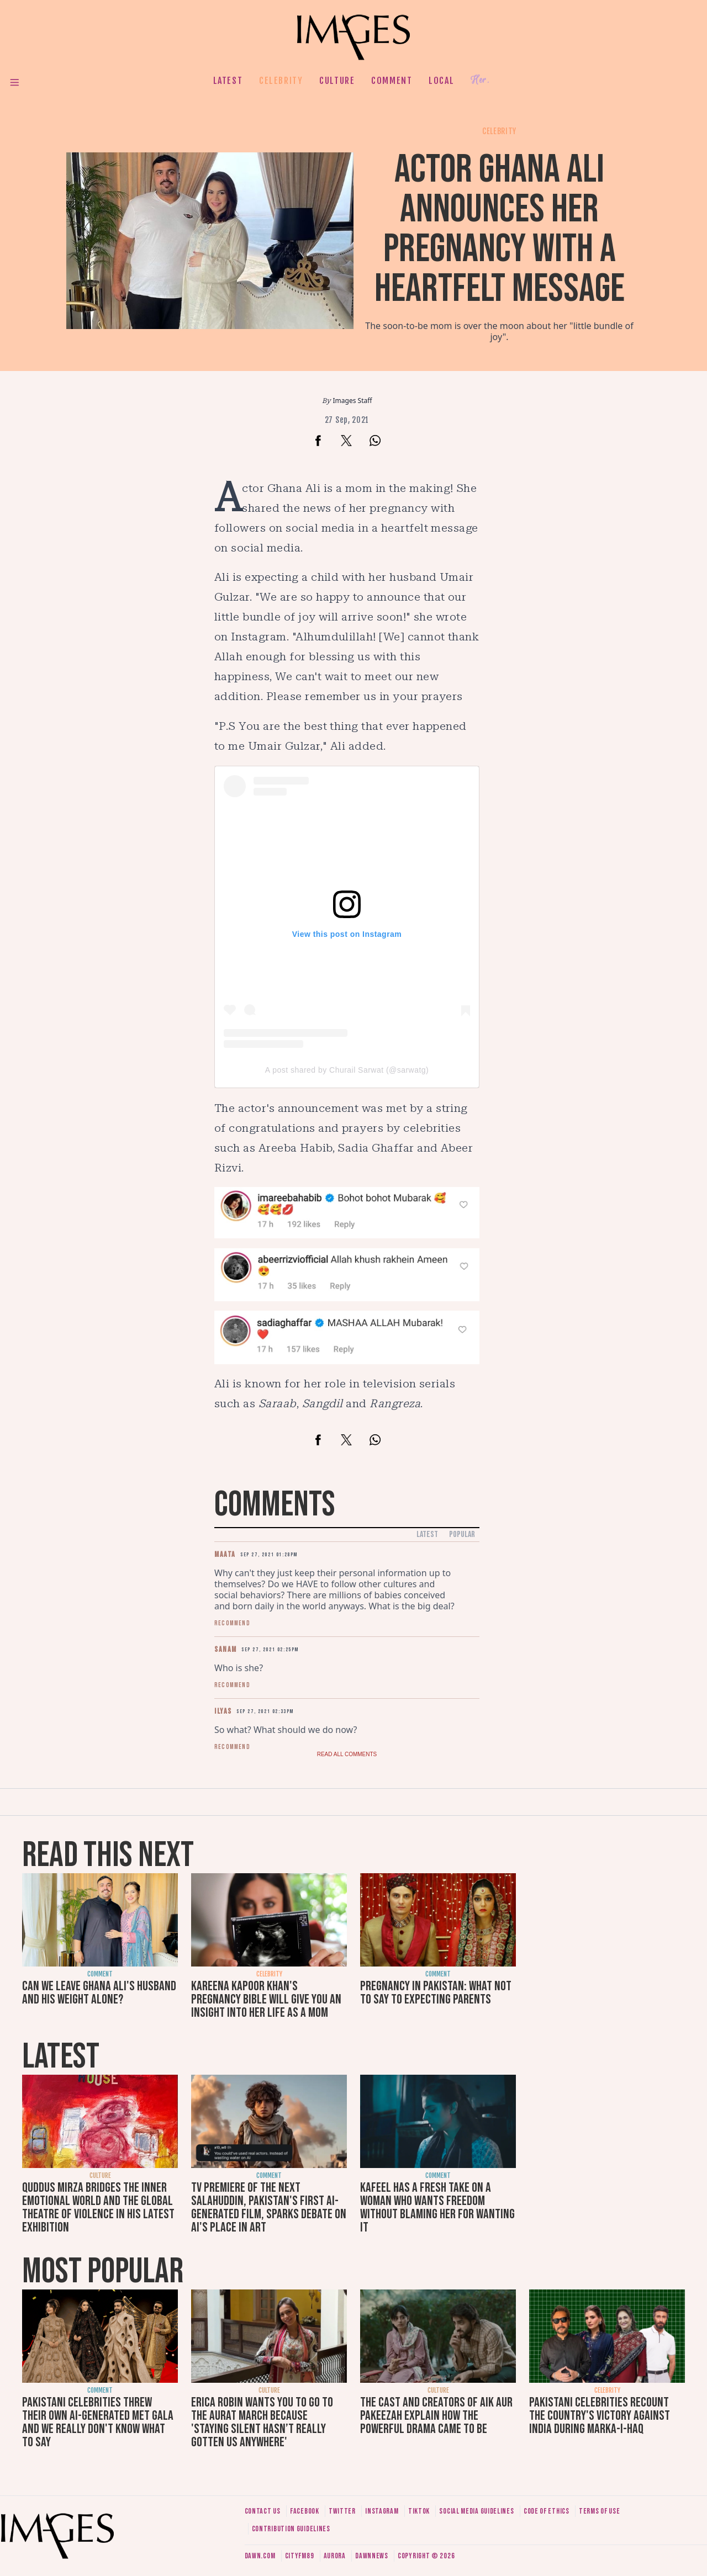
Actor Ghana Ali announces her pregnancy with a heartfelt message (499, 229)
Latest (228, 80)
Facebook (304, 2511)
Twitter (342, 2511)
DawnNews (371, 2556)
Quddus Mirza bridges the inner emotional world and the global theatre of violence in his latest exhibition (98, 2207)
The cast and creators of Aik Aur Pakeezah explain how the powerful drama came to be (436, 2415)
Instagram (381, 2511)
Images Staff (352, 400)
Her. (480, 80)
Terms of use (599, 2511)
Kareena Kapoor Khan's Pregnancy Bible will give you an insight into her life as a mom (266, 1999)
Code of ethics (546, 2511)
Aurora (335, 2556)
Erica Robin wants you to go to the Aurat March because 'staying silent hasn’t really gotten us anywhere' (262, 2422)
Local (441, 80)
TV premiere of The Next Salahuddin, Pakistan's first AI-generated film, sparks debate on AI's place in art (268, 2207)
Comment (391, 80)
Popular (462, 1534)
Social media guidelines (476, 2511)
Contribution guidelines (291, 2528)
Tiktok (419, 2511)
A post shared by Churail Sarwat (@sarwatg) (347, 1070)
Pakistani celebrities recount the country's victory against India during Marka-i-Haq (599, 2415)
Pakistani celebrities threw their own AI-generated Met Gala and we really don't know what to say (97, 2422)
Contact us (263, 2511)
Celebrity (281, 80)
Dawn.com (260, 2556)
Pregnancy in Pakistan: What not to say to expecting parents (435, 1992)
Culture (337, 80)
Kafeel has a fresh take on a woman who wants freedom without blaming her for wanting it (437, 2207)
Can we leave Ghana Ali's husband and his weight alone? (99, 1992)
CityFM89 (299, 2556)
